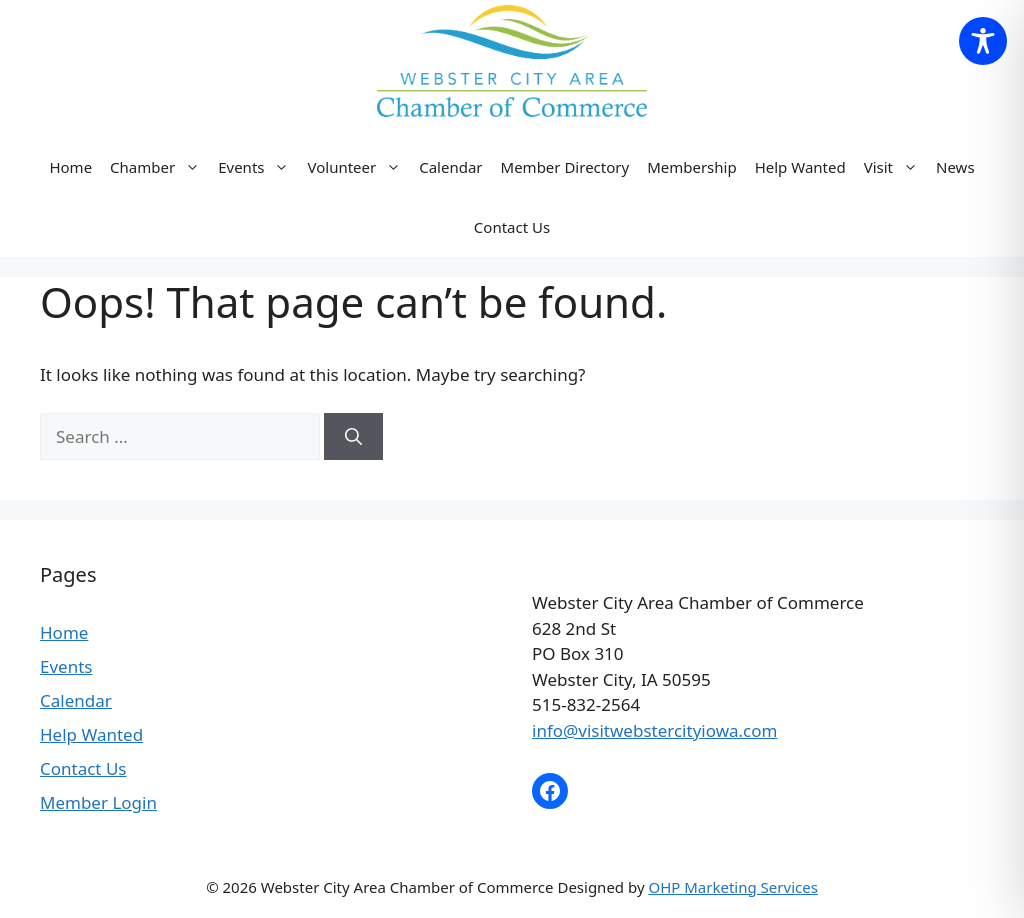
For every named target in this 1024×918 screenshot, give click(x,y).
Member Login (98, 802)
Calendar (450, 167)
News (955, 167)
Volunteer (358, 167)
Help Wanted (800, 167)
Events (258, 167)
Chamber (159, 167)
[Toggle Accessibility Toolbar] (983, 41)
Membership (692, 167)
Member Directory (565, 167)
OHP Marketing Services (732, 887)
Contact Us (512, 227)
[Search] (353, 437)
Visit (895, 167)
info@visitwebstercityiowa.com (654, 730)
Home (70, 167)
